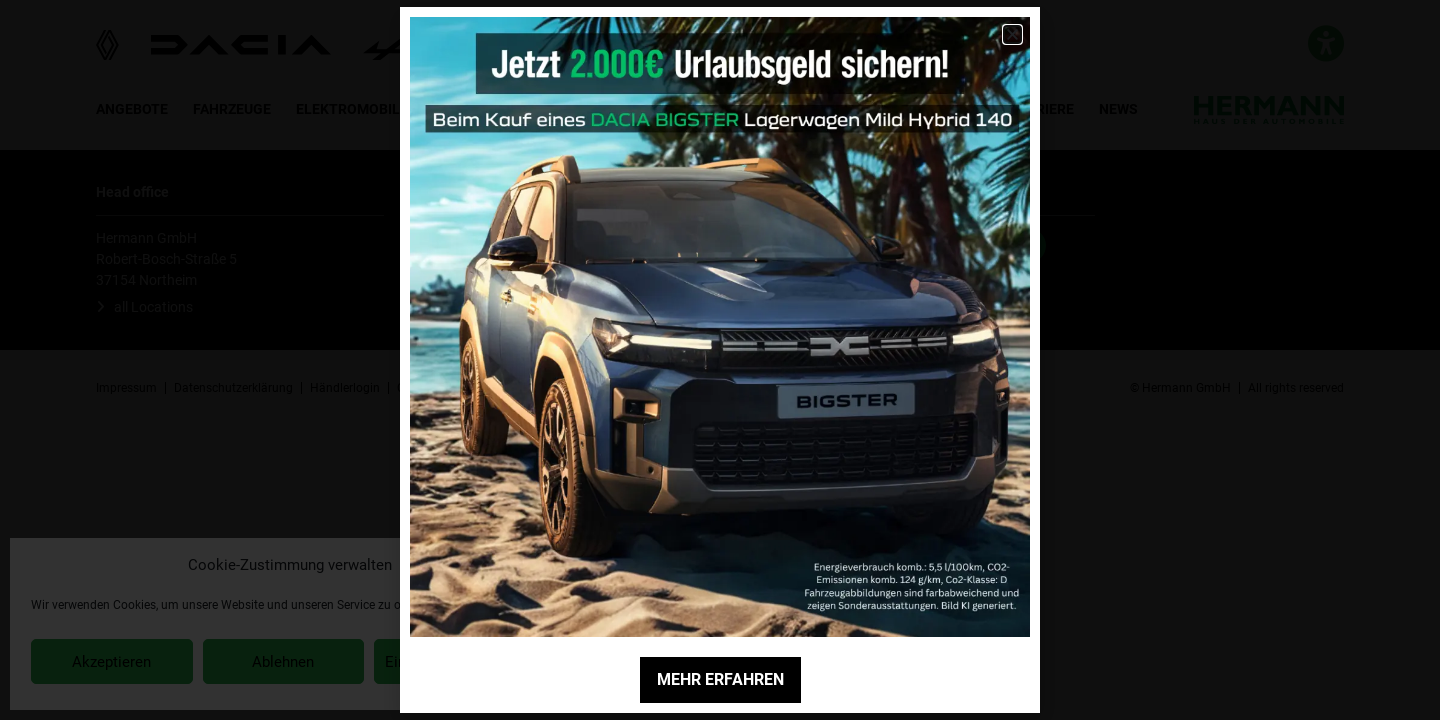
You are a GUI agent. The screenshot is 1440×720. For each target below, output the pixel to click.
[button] (539, 565)
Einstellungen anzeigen (461, 662)
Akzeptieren (111, 662)
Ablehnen (283, 662)
